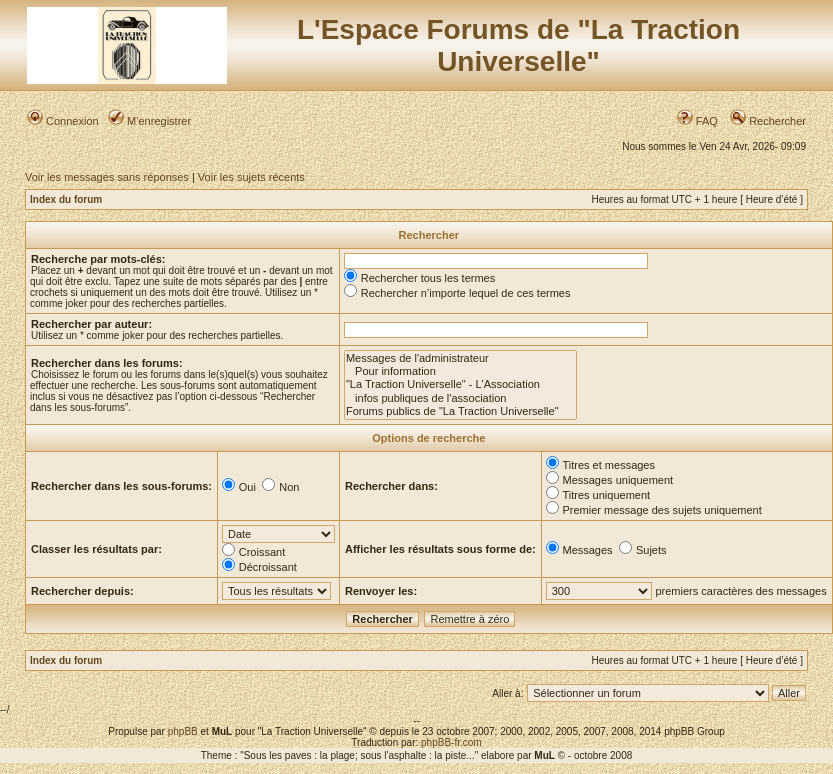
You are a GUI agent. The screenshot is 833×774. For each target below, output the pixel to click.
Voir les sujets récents (251, 177)
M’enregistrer (149, 121)
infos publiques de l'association (460, 398)
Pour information (460, 371)
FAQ (697, 121)
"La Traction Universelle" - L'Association (460, 384)
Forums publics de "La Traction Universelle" (460, 411)
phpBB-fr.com (451, 742)
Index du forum (66, 199)
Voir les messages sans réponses (107, 177)
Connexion (63, 121)
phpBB (183, 731)
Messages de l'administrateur (460, 358)
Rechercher (768, 121)
